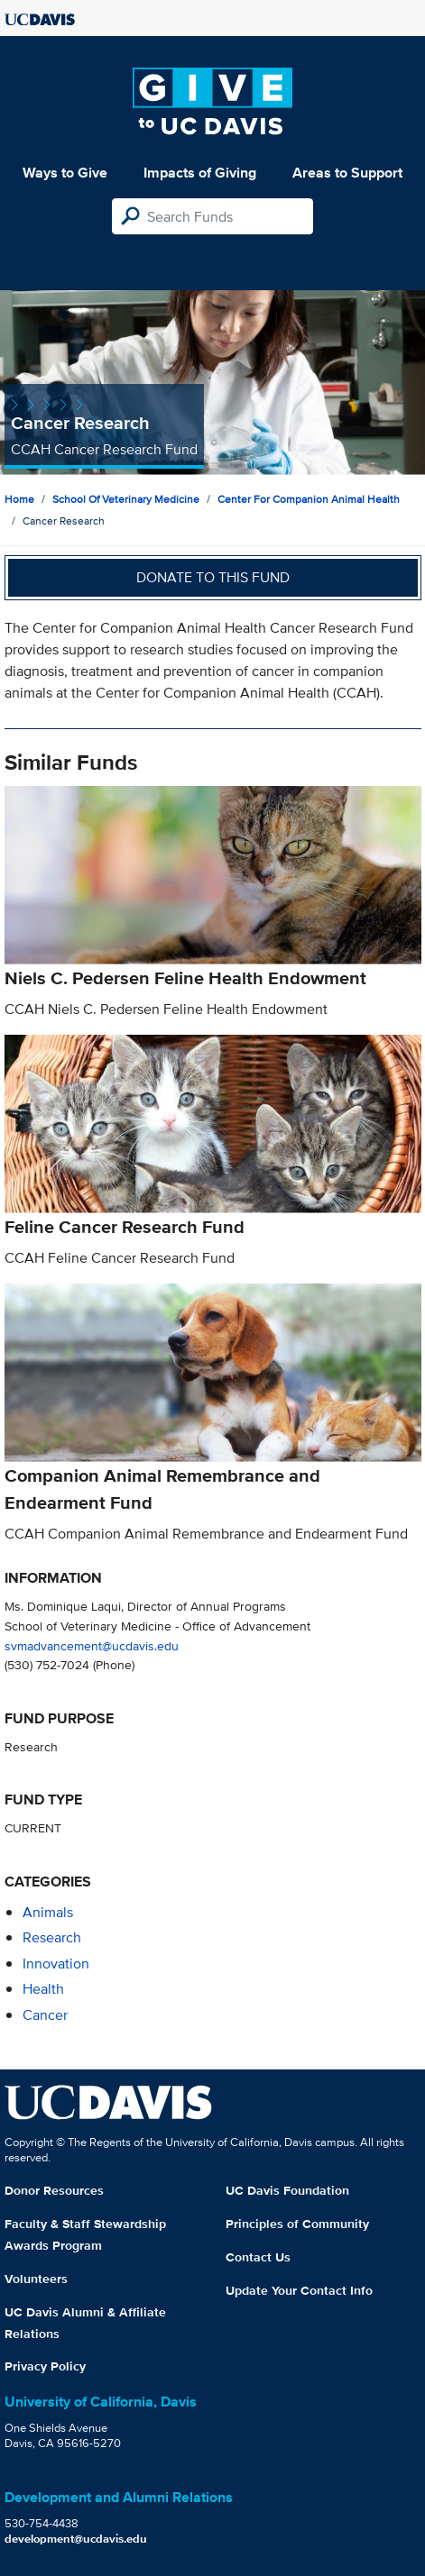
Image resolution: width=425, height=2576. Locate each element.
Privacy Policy (45, 2366)
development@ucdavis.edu (76, 2538)
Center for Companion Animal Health (308, 499)
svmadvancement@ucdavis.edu (92, 1645)
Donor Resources (54, 2190)
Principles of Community (297, 2224)
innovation (56, 1963)
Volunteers (36, 2279)
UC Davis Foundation (287, 2190)
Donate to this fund (213, 577)
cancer (45, 2015)
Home (19, 499)
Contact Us (258, 2257)
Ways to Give (65, 172)
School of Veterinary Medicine (125, 499)
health (43, 1988)
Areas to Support (347, 172)
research (52, 1937)
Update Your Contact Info (299, 2290)
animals (48, 1912)
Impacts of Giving (199, 172)
